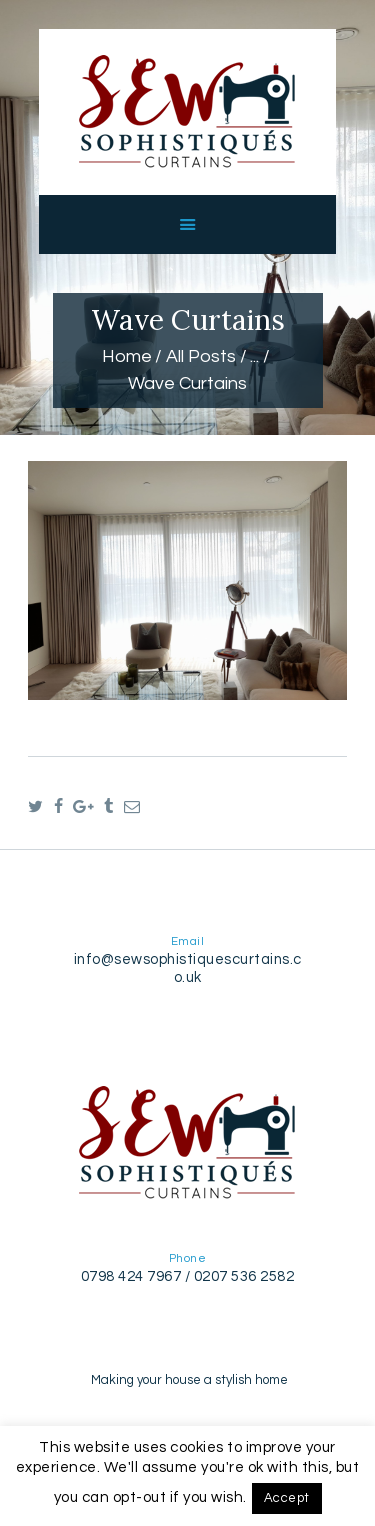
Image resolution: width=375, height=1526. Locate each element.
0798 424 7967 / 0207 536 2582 (188, 1276)
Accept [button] (287, 1498)
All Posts (201, 356)
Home (127, 356)
